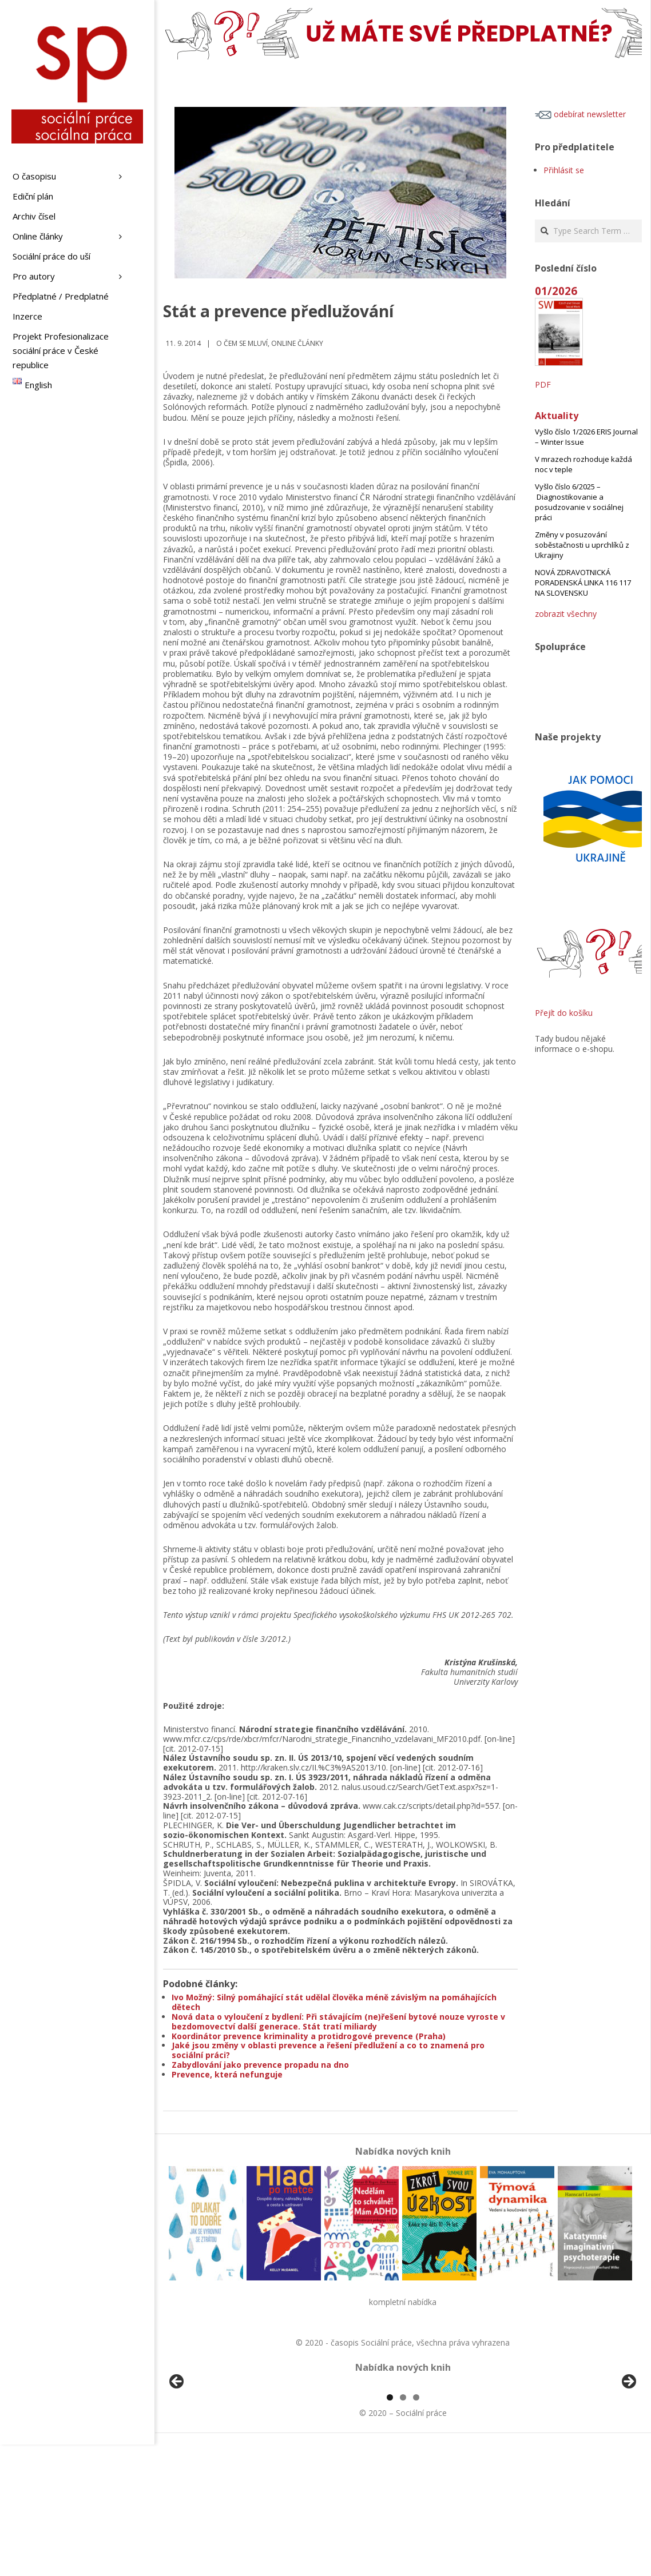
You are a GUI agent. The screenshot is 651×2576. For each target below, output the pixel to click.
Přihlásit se (563, 170)
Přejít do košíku (564, 1012)
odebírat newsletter (580, 114)
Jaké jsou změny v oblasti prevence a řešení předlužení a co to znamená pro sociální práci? (328, 2050)
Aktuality (556, 415)
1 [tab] (390, 2529)
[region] (402, 2451)
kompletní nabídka (402, 2301)
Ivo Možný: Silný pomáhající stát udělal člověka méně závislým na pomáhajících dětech (334, 2002)
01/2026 (556, 291)
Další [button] (628, 2448)
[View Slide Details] (209, 2451)
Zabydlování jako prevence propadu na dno (260, 2064)
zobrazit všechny (566, 613)
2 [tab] (403, 2529)
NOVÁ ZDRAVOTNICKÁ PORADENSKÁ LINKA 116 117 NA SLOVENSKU (583, 582)
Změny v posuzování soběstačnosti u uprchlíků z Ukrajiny (582, 544)
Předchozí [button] (177, 2448)
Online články (297, 343)
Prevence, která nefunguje (227, 2074)
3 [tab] (416, 2529)
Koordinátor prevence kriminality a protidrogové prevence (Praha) (309, 2036)
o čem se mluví (242, 343)
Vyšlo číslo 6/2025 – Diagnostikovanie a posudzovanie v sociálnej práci (579, 502)
